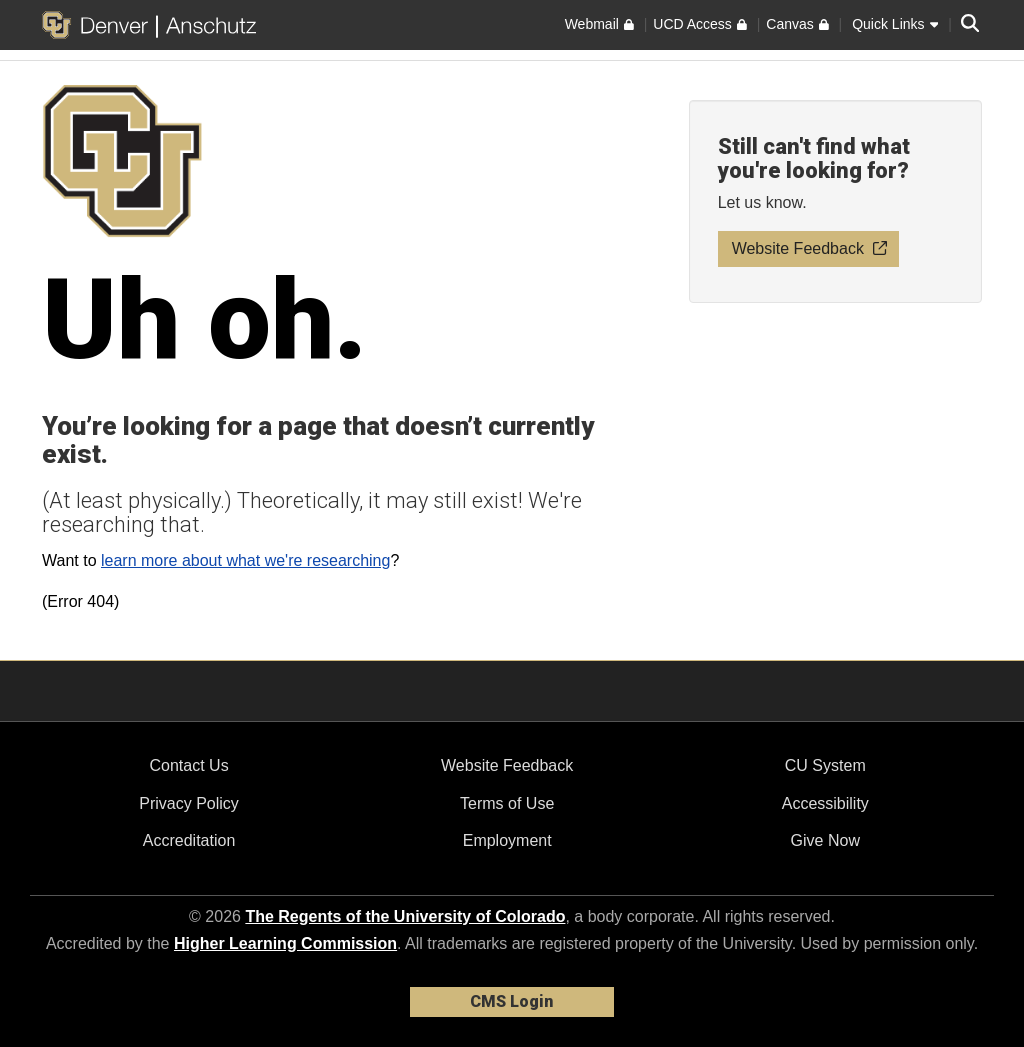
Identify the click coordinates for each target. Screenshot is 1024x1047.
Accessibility (825, 803)
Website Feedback (507, 765)
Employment (507, 840)
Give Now (825, 840)
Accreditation (189, 840)
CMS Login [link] (511, 1001)
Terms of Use (507, 803)
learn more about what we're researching (245, 560)
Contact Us (188, 765)
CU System (825, 765)
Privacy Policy (189, 803)
